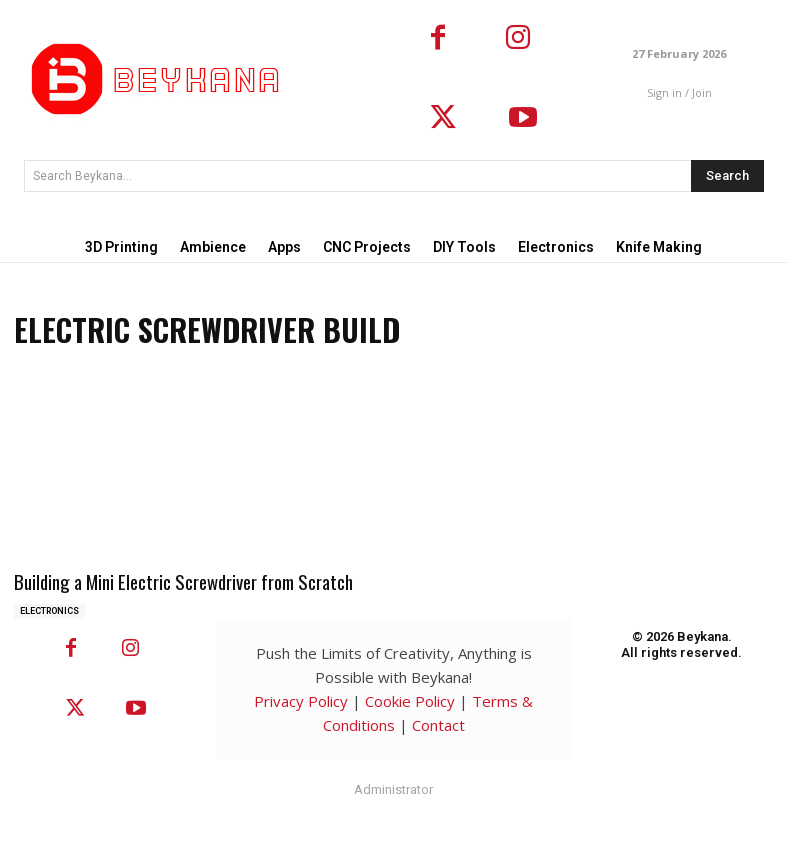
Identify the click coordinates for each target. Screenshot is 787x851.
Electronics (49, 609)
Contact (438, 723)
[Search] (727, 176)
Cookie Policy (410, 699)
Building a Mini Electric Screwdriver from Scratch (178, 580)
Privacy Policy (301, 699)
